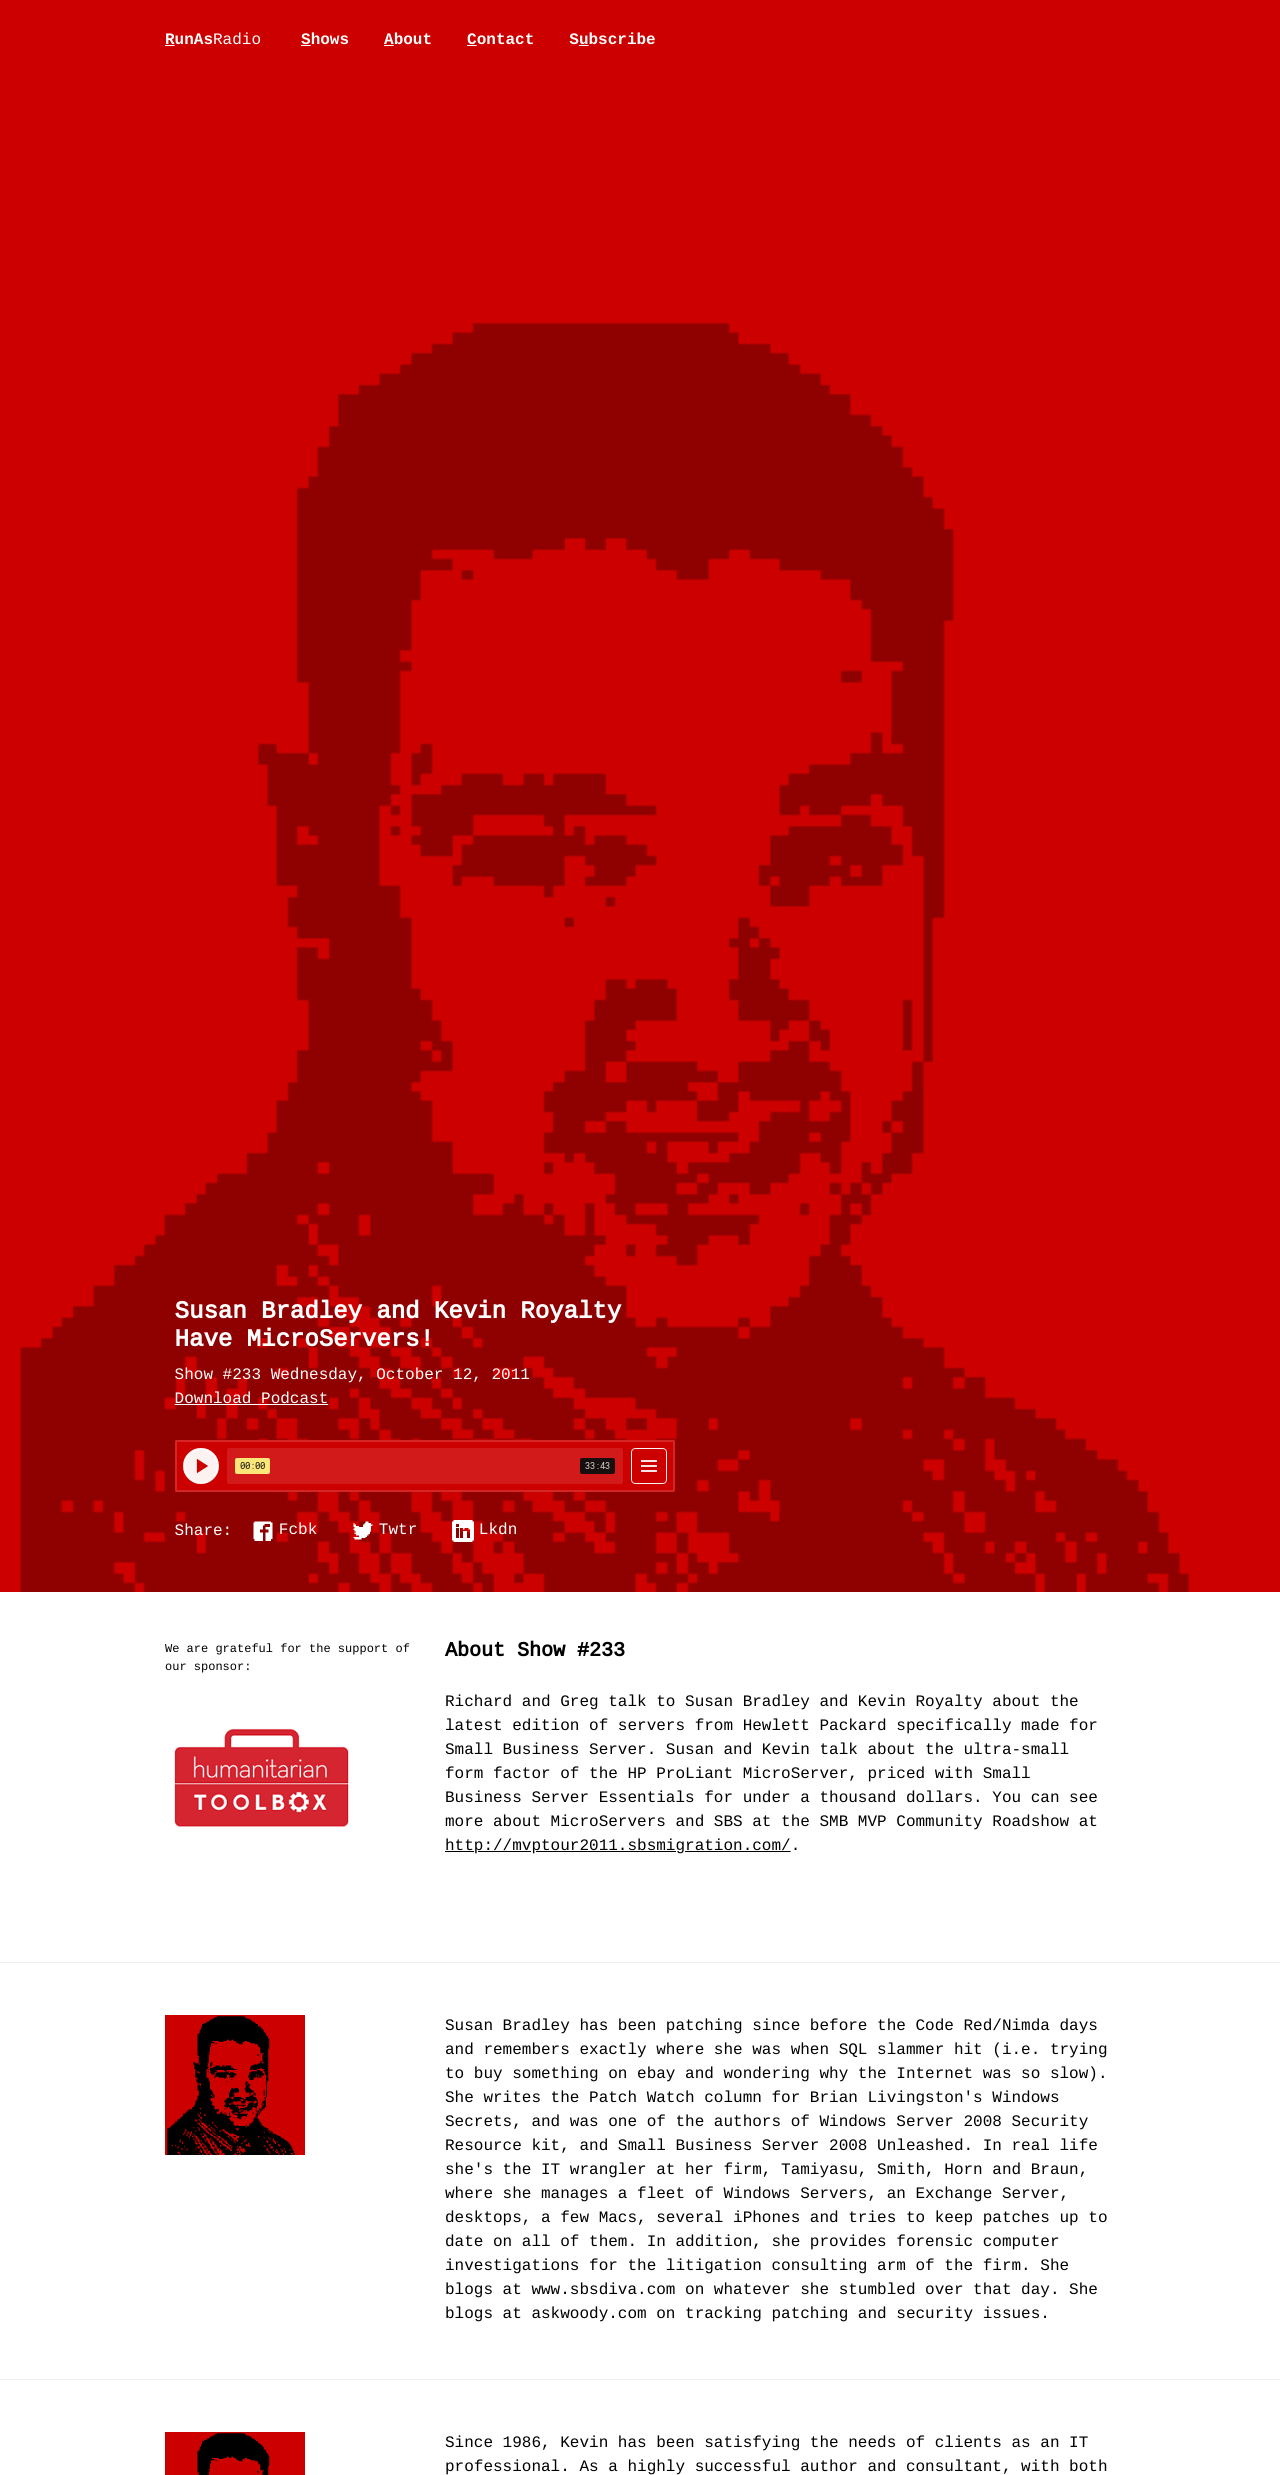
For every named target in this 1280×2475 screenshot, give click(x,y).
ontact (500, 40)
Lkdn (498, 1531)
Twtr (398, 1531)
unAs (213, 41)
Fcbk (298, 1531)
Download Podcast (252, 1400)
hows (325, 40)
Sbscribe (612, 40)
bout (408, 40)
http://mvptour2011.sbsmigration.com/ (618, 1847)
